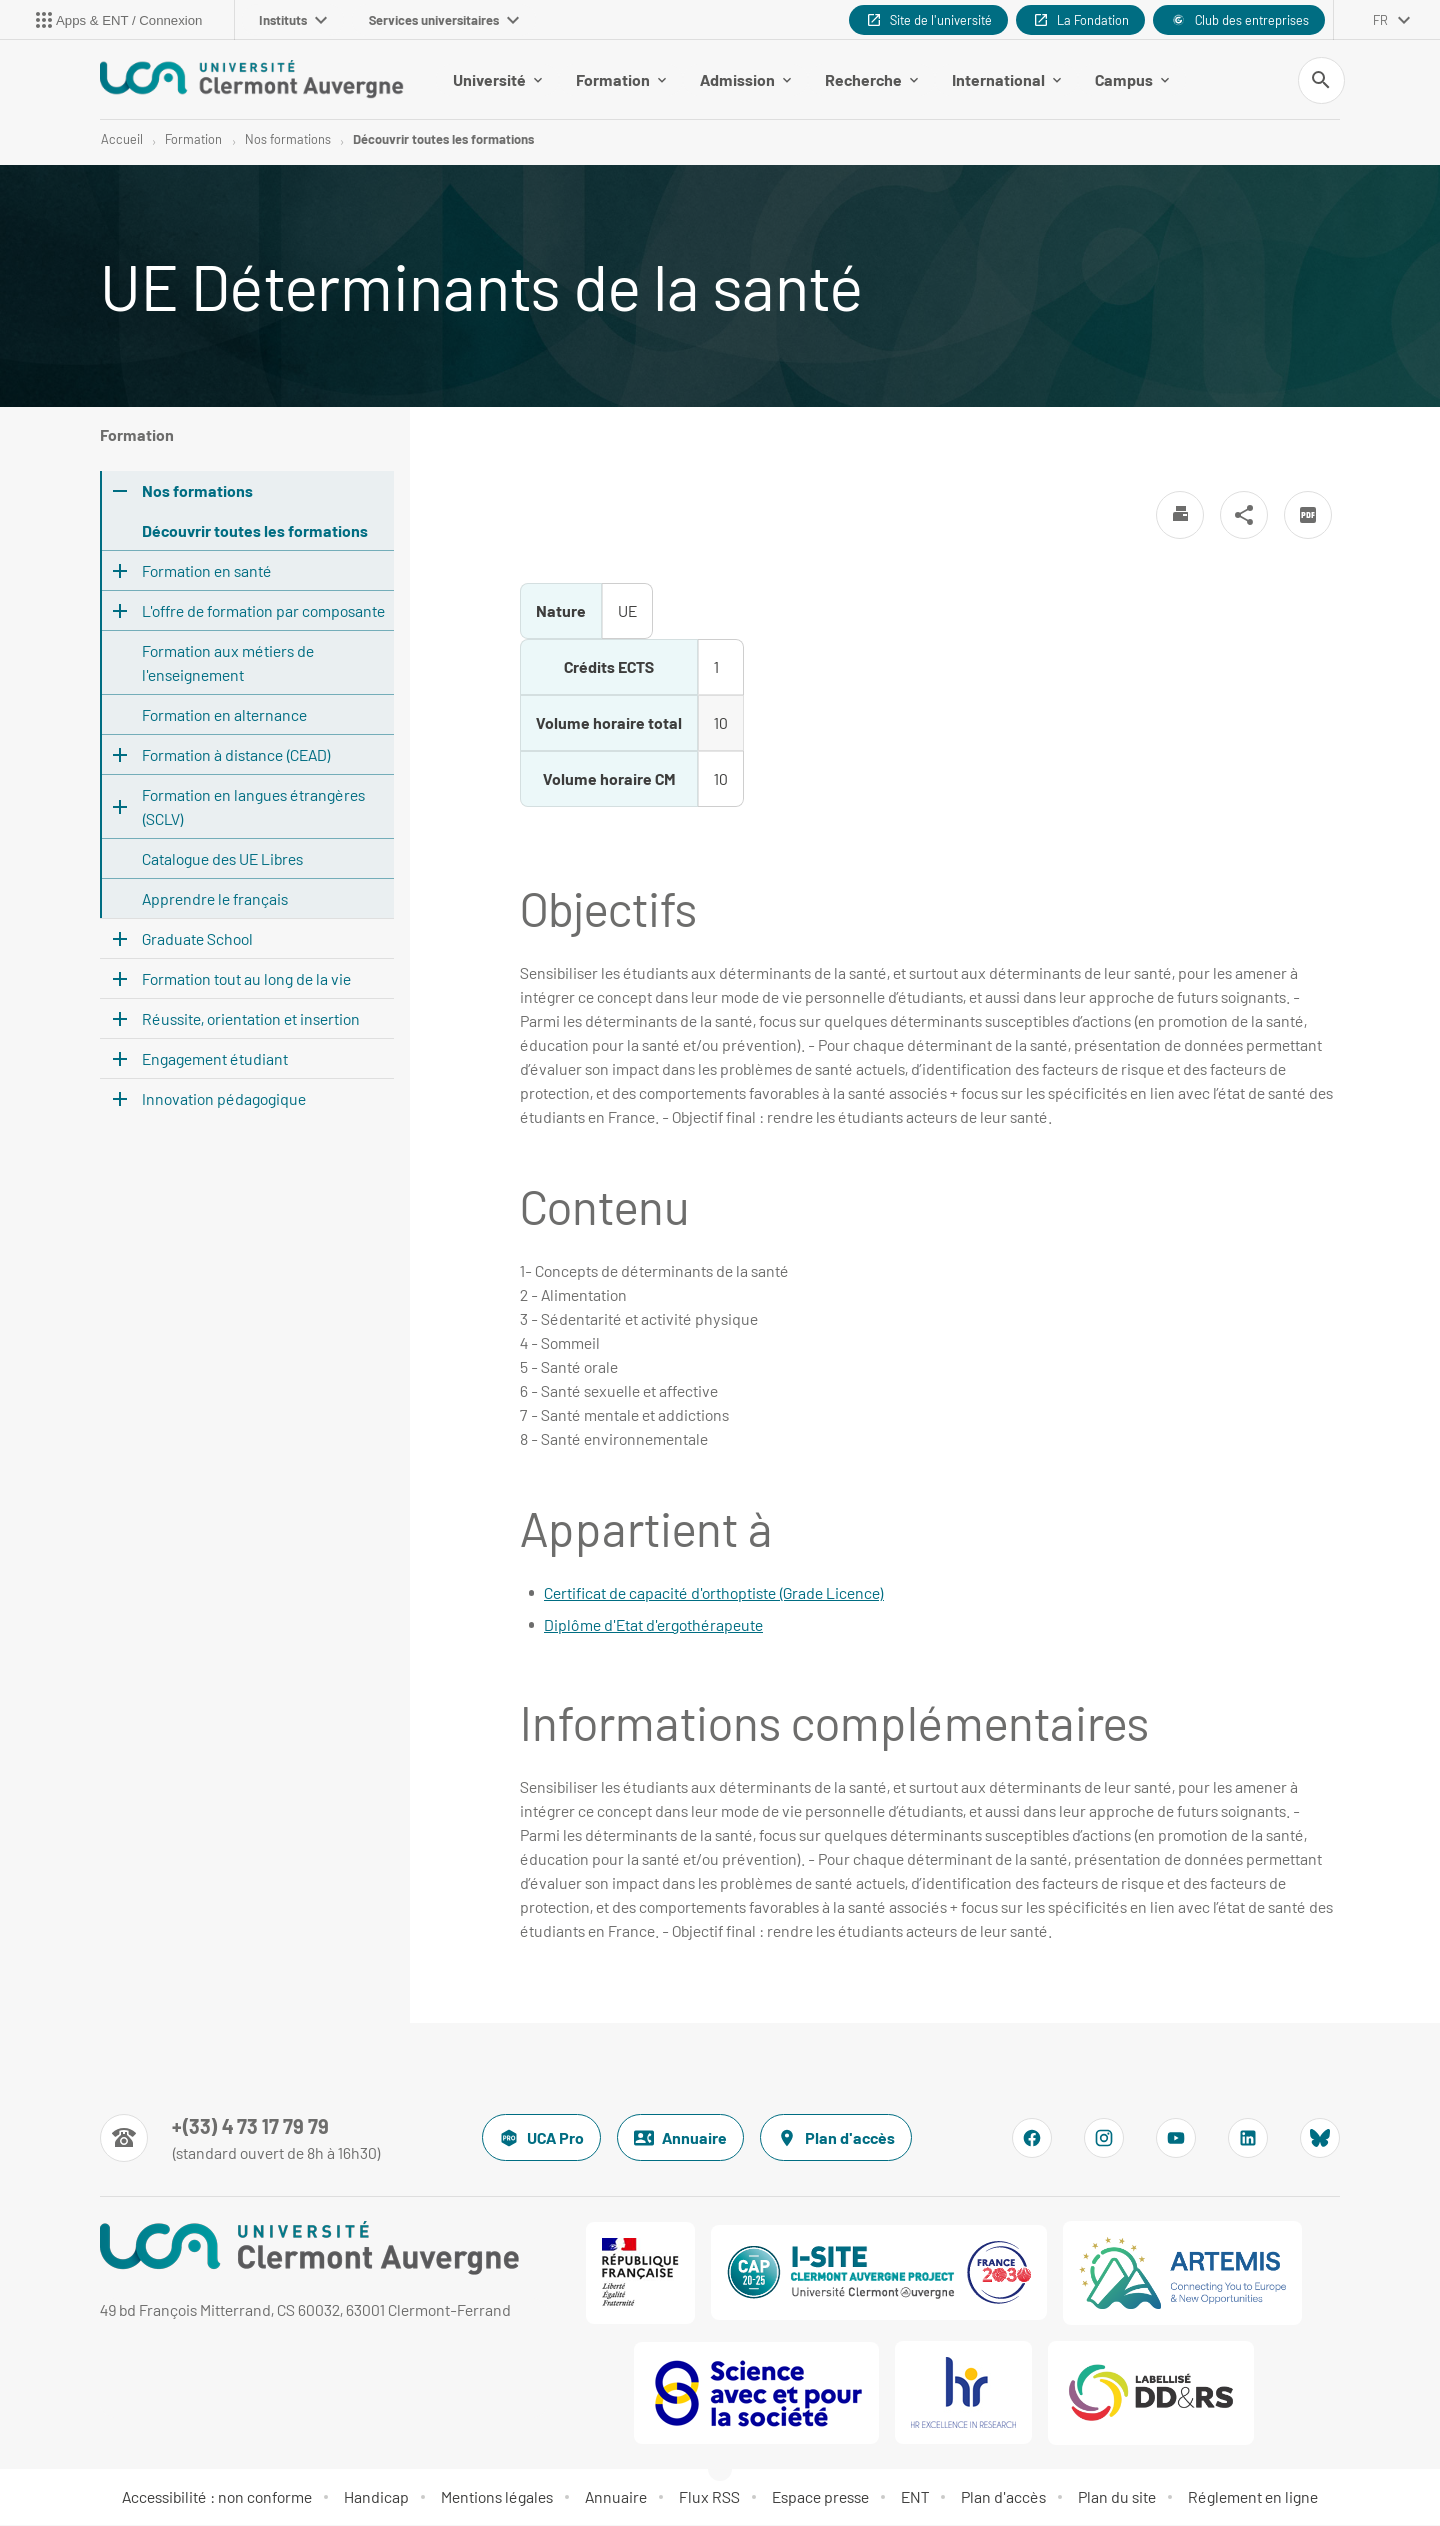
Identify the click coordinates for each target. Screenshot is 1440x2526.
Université (497, 79)
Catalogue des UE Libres (222, 859)
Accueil (122, 140)
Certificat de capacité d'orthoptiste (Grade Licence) (714, 1593)
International (1006, 79)
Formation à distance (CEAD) (236, 755)
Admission (745, 79)
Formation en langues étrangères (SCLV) (253, 807)
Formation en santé (207, 571)
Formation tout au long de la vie (246, 979)
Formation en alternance (224, 715)
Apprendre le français (215, 899)
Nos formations (288, 140)
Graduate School (197, 939)
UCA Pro (541, 2139)
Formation (621, 79)
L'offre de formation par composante (263, 611)
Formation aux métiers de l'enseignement (228, 663)
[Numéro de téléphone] (240, 2139)
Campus (1132, 79)
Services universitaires (444, 20)
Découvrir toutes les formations (443, 140)
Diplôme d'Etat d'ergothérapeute (653, 1625)
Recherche (871, 79)
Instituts (293, 20)
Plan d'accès (836, 2139)
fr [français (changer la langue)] (1380, 20)
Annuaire (680, 2139)
